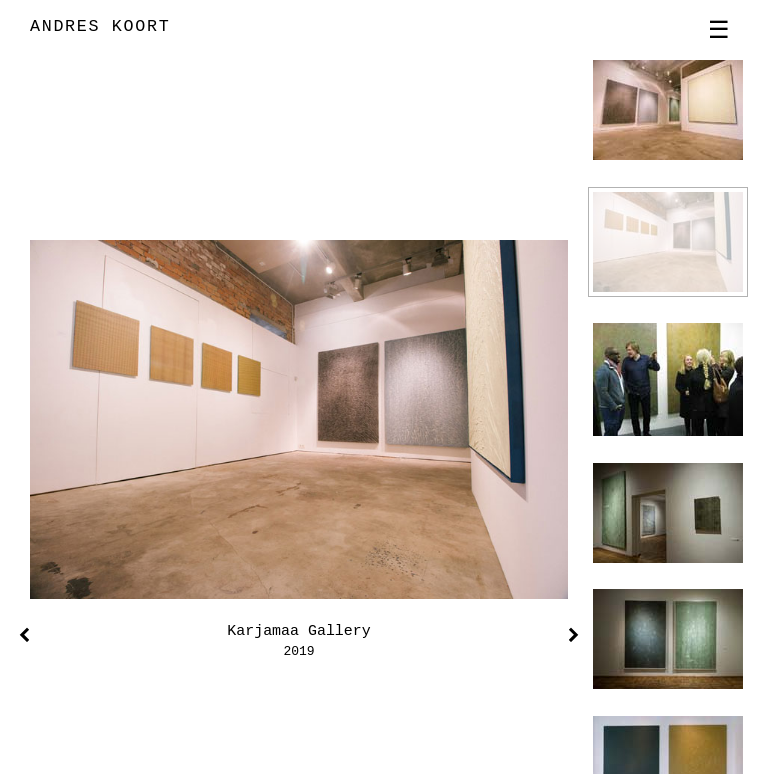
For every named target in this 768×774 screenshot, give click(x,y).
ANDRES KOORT (100, 26)
